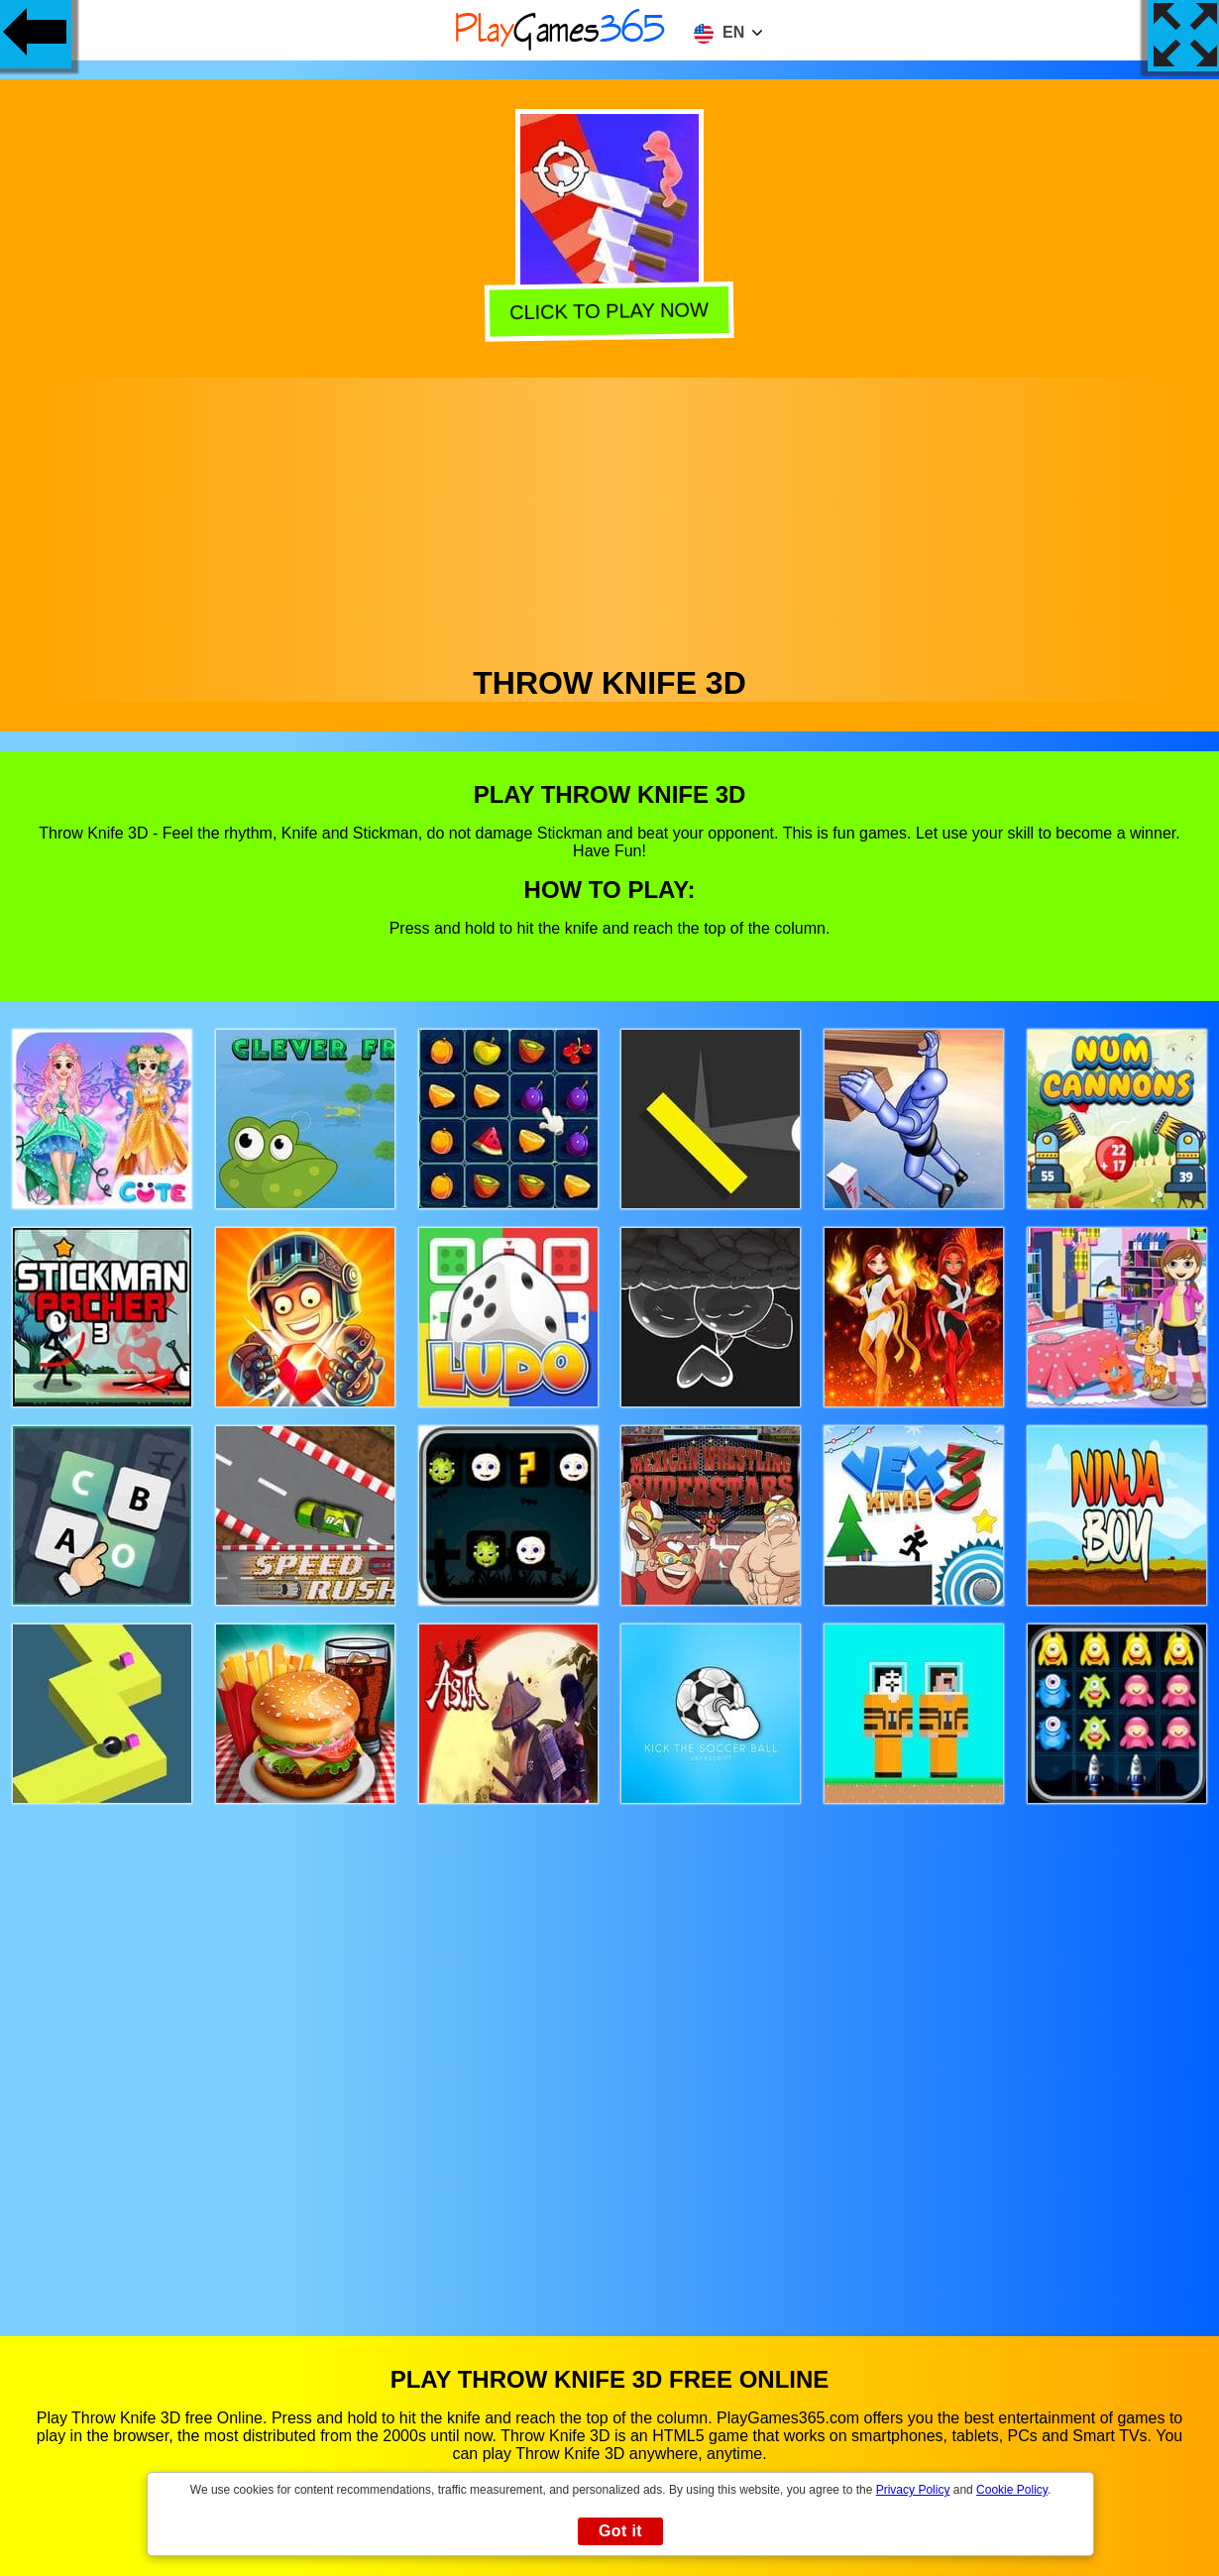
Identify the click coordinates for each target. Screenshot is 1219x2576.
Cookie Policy (1012, 2490)
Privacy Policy (913, 2490)
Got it (620, 2530)
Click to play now (612, 311)
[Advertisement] (610, 516)
